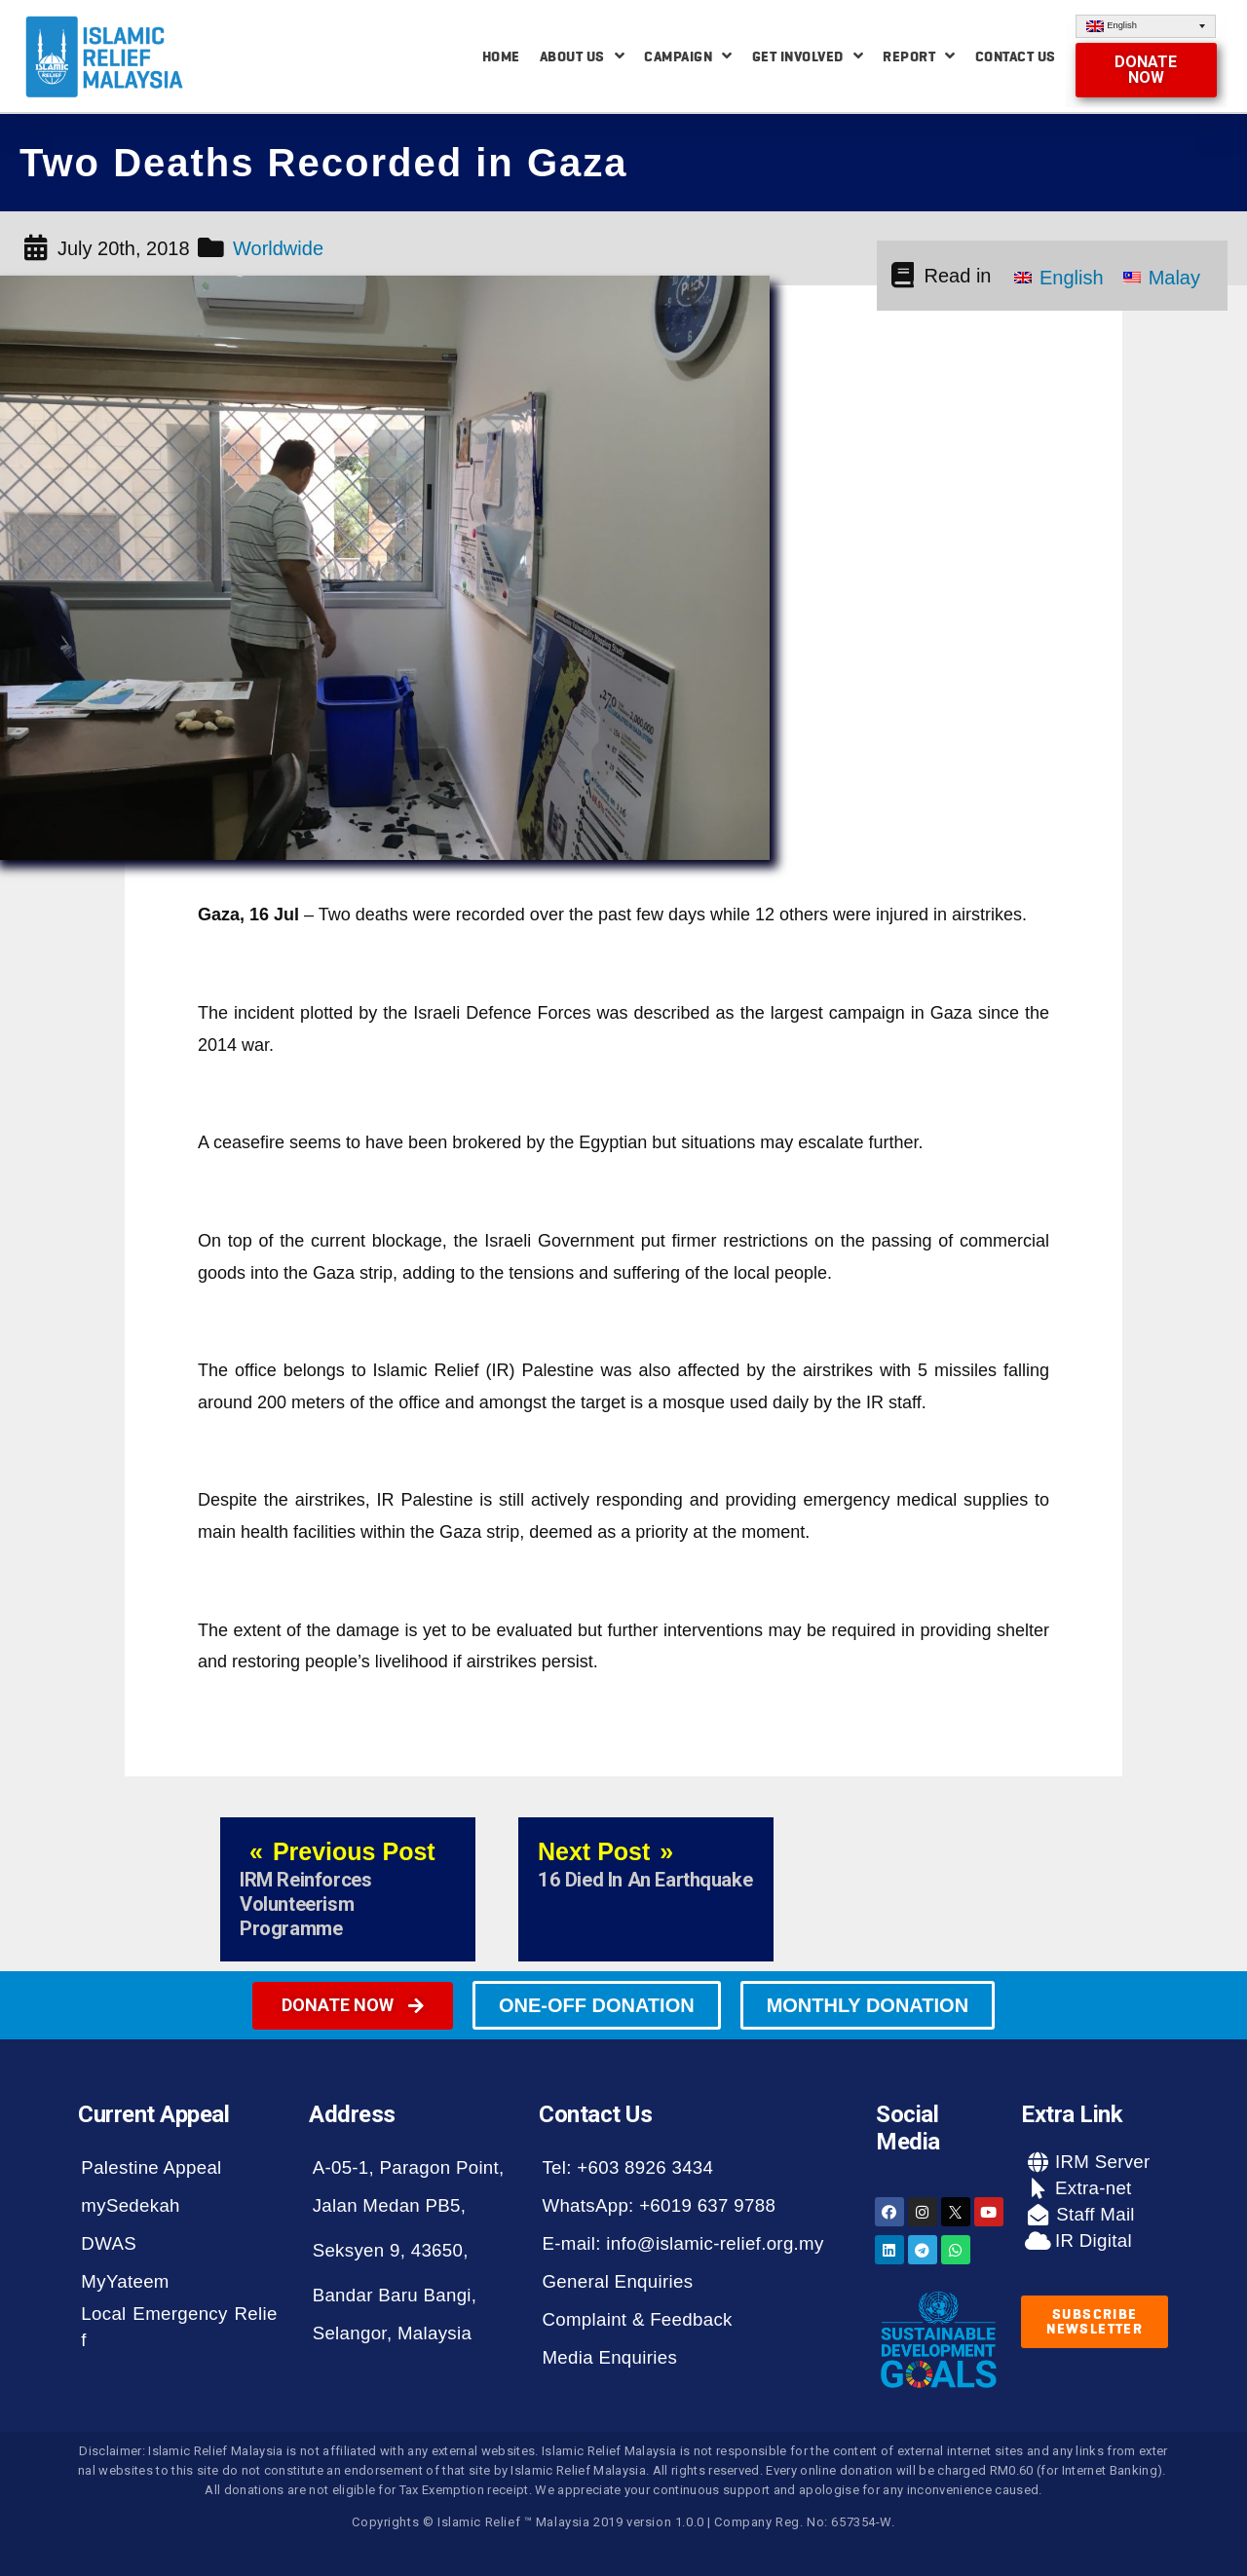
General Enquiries (617, 2281)
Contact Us (1015, 56)
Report (919, 56)
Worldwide (278, 248)
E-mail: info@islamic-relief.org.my (682, 2243)
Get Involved (808, 56)
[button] (1147, 70)
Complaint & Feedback (637, 2319)
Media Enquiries (609, 2357)
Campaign (688, 56)
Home (501, 56)
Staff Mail (1093, 2214)
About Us (582, 56)
